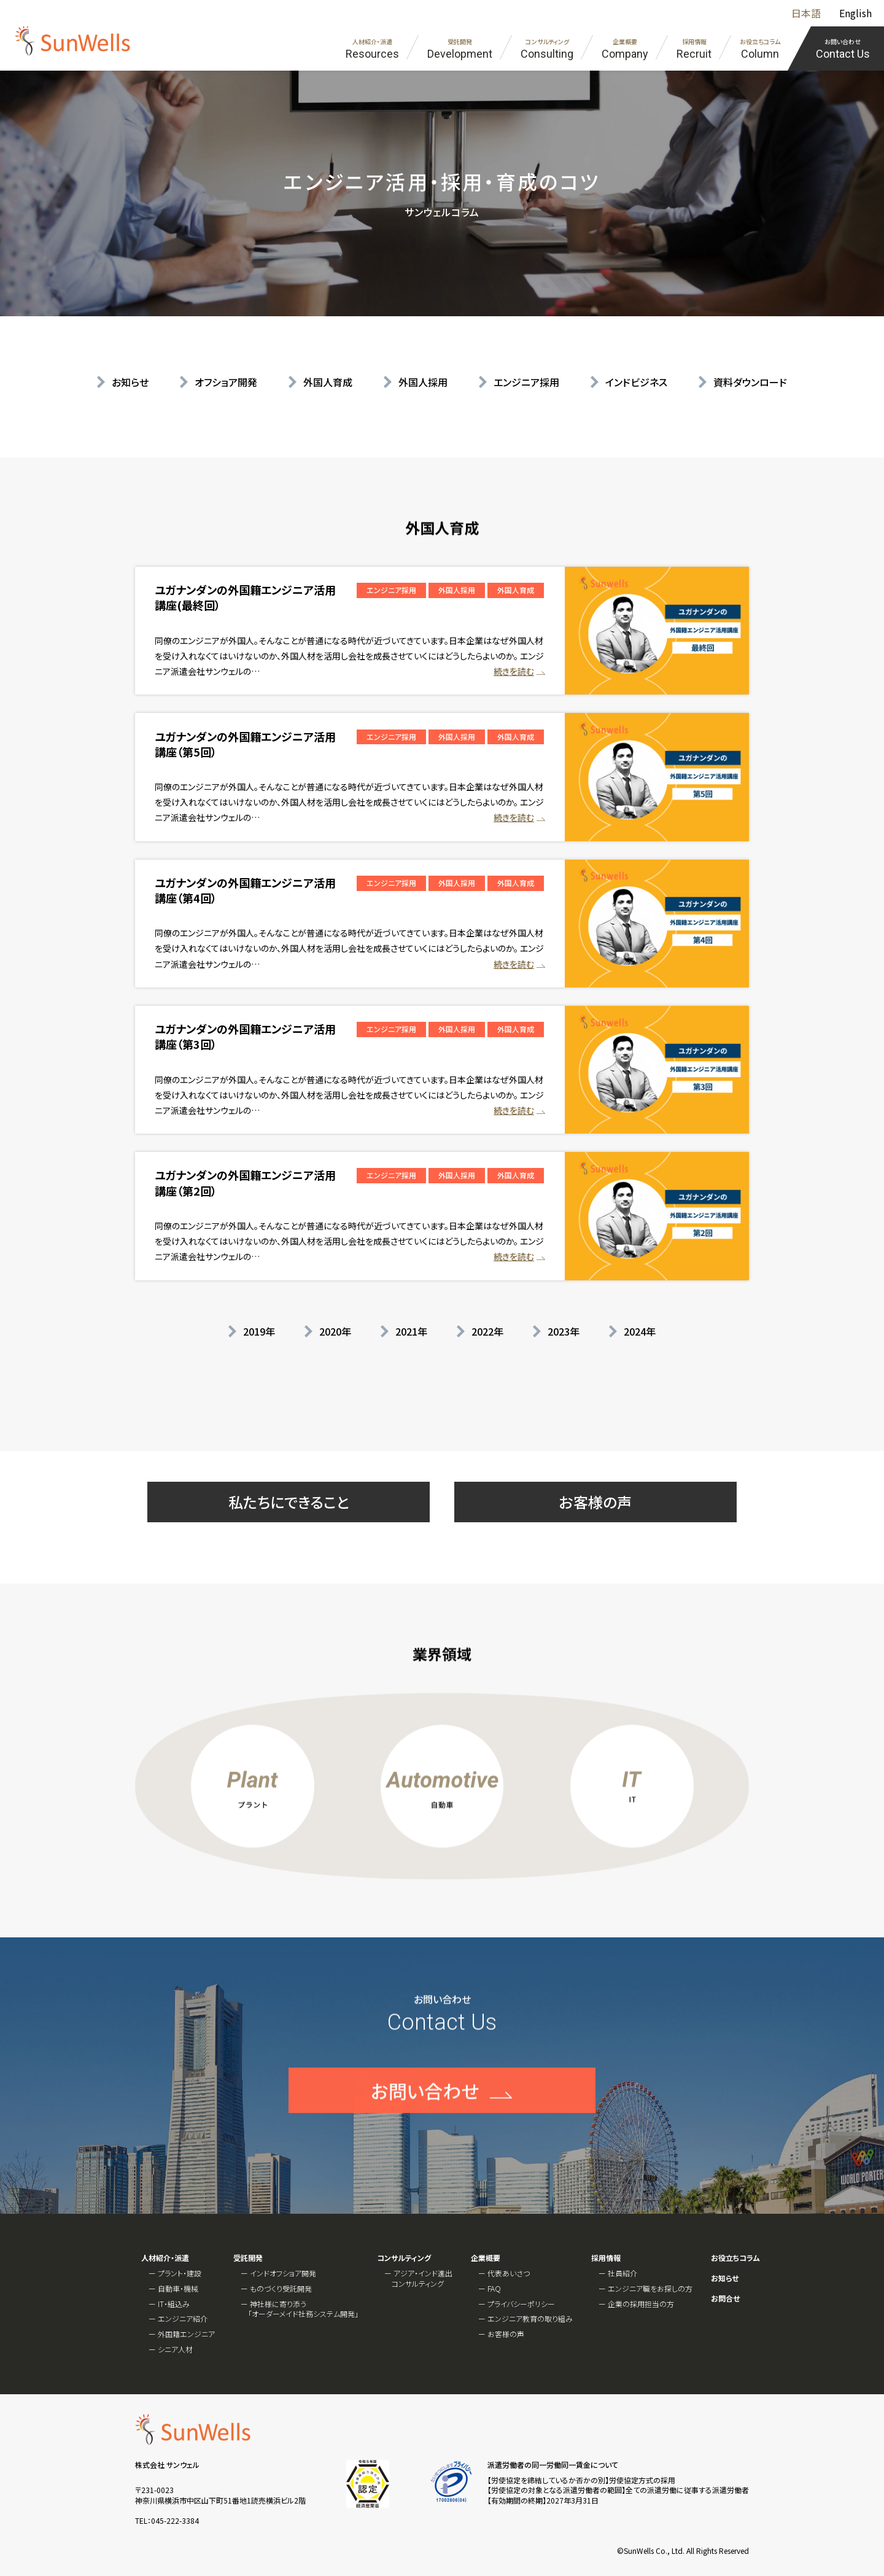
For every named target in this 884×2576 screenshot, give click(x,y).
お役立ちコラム (735, 2258)
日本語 (806, 13)
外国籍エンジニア (186, 2334)
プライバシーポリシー (521, 2303)
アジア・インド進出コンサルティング (422, 2278)
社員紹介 (622, 2273)
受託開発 (248, 2258)
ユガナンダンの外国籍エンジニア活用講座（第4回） (245, 890)
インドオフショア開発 (283, 2273)
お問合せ (725, 2298)
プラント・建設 (179, 2273)
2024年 (640, 1331)
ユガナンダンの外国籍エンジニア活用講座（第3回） (245, 1036)
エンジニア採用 (526, 382)
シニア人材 (175, 2349)
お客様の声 (595, 1501)
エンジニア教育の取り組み (530, 2318)
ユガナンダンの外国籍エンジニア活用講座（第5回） (245, 744)
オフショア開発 (226, 382)
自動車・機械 (178, 2288)
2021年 (411, 1331)
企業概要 (485, 2258)
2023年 (564, 1331)
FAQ (494, 2288)
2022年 (487, 1331)
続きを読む (514, 671)
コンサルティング (404, 2258)
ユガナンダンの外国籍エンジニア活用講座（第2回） (245, 1182)
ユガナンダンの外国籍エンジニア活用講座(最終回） (245, 597)
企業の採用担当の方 (641, 2303)
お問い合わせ (425, 2132)
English (855, 13)
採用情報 (606, 2258)
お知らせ (130, 382)
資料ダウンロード (750, 382)
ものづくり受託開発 (281, 2288)
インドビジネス (636, 382)
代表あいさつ (508, 2273)
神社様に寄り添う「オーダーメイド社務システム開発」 (303, 2308)
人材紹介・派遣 (165, 2258)
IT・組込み (174, 2303)
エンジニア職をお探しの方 (650, 2288)
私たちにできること (288, 1501)
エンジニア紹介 (182, 2318)
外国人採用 (423, 382)
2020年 (335, 1331)
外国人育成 (327, 382)
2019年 (259, 1331)
